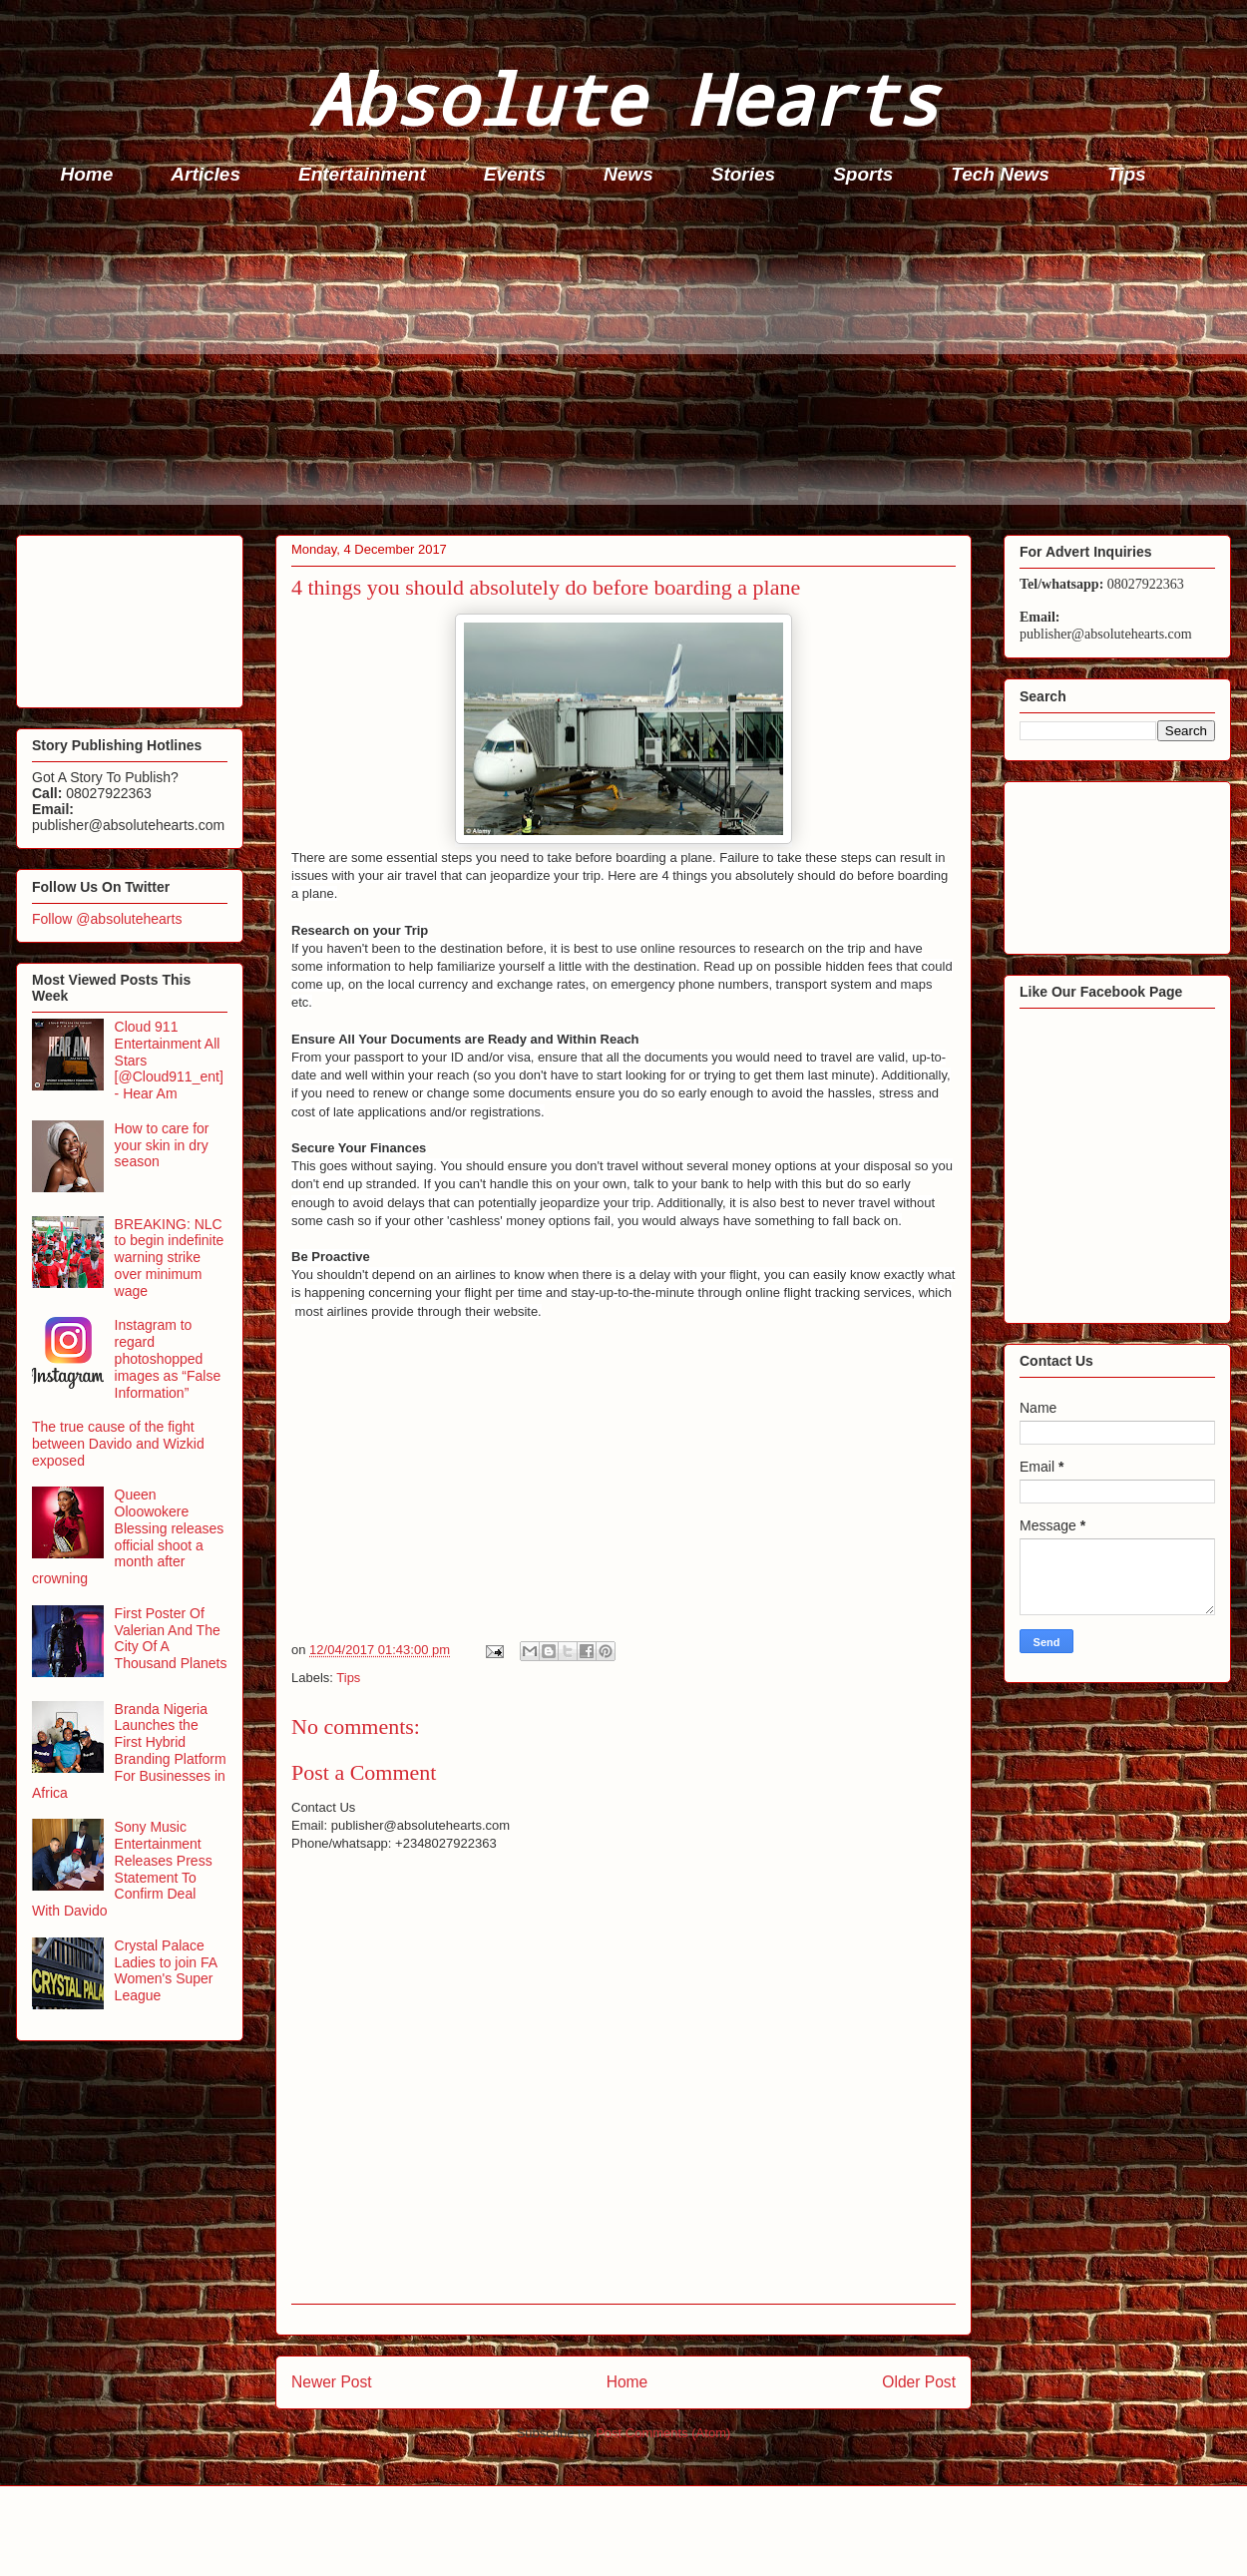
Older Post (919, 2381)
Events (515, 174)
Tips (1126, 174)
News (628, 174)
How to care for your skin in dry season (162, 1145)
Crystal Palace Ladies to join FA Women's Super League (166, 1970)
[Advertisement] (629, 365)
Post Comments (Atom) (663, 2432)
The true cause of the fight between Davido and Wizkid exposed (118, 1444)
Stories (743, 174)
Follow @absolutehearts (107, 919)
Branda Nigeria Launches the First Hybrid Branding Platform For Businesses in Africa (129, 1751)
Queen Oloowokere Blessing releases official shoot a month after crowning (127, 1536)
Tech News (1000, 174)
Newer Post (331, 2381)
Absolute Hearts (623, 98)
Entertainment (362, 174)
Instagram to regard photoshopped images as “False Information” (168, 1358)
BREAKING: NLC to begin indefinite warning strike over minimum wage (169, 1257)
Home (87, 174)
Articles (205, 174)
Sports (863, 174)
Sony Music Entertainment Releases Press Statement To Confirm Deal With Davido (122, 1869)
